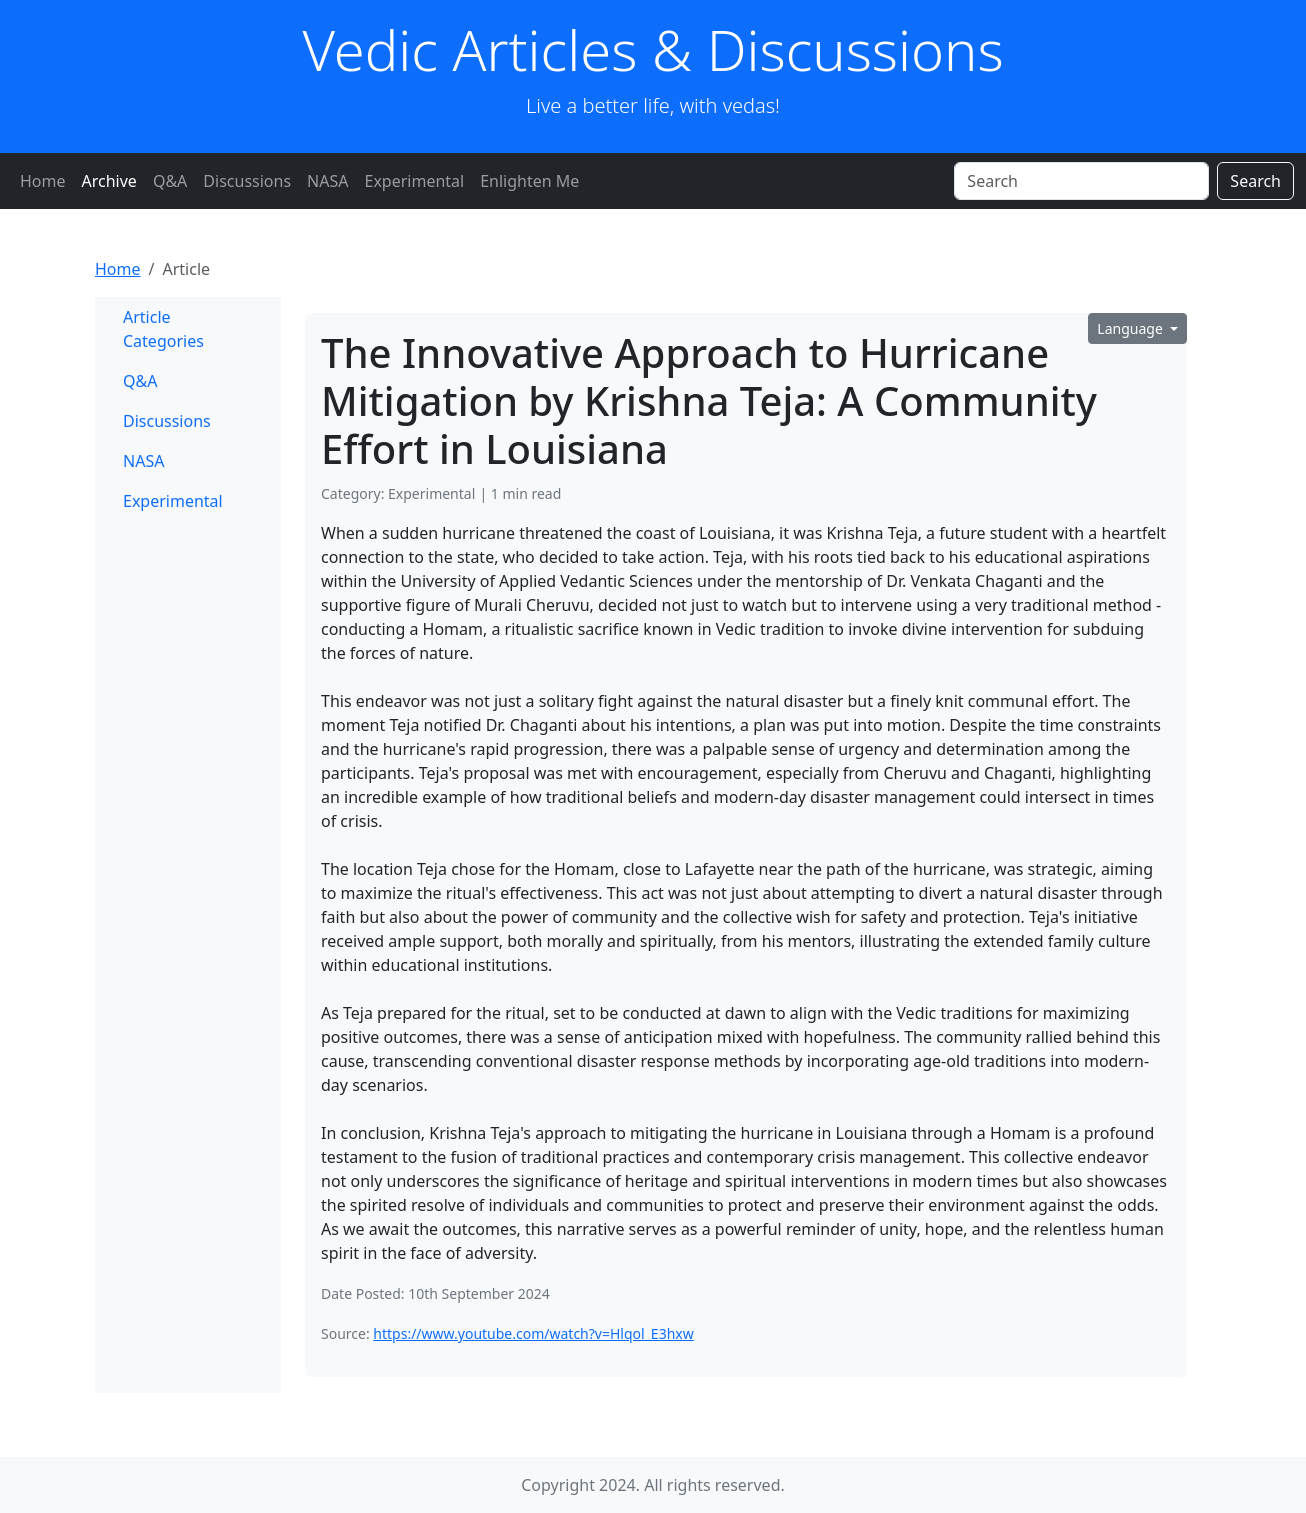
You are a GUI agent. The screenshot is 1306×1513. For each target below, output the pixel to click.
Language (1131, 328)
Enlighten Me (529, 181)
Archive (109, 181)
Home (43, 181)
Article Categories (163, 329)
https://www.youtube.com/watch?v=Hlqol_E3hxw (533, 1333)
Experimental (414, 181)
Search (1255, 181)
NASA (327, 181)
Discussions (247, 181)
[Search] (1081, 181)
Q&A (170, 181)
